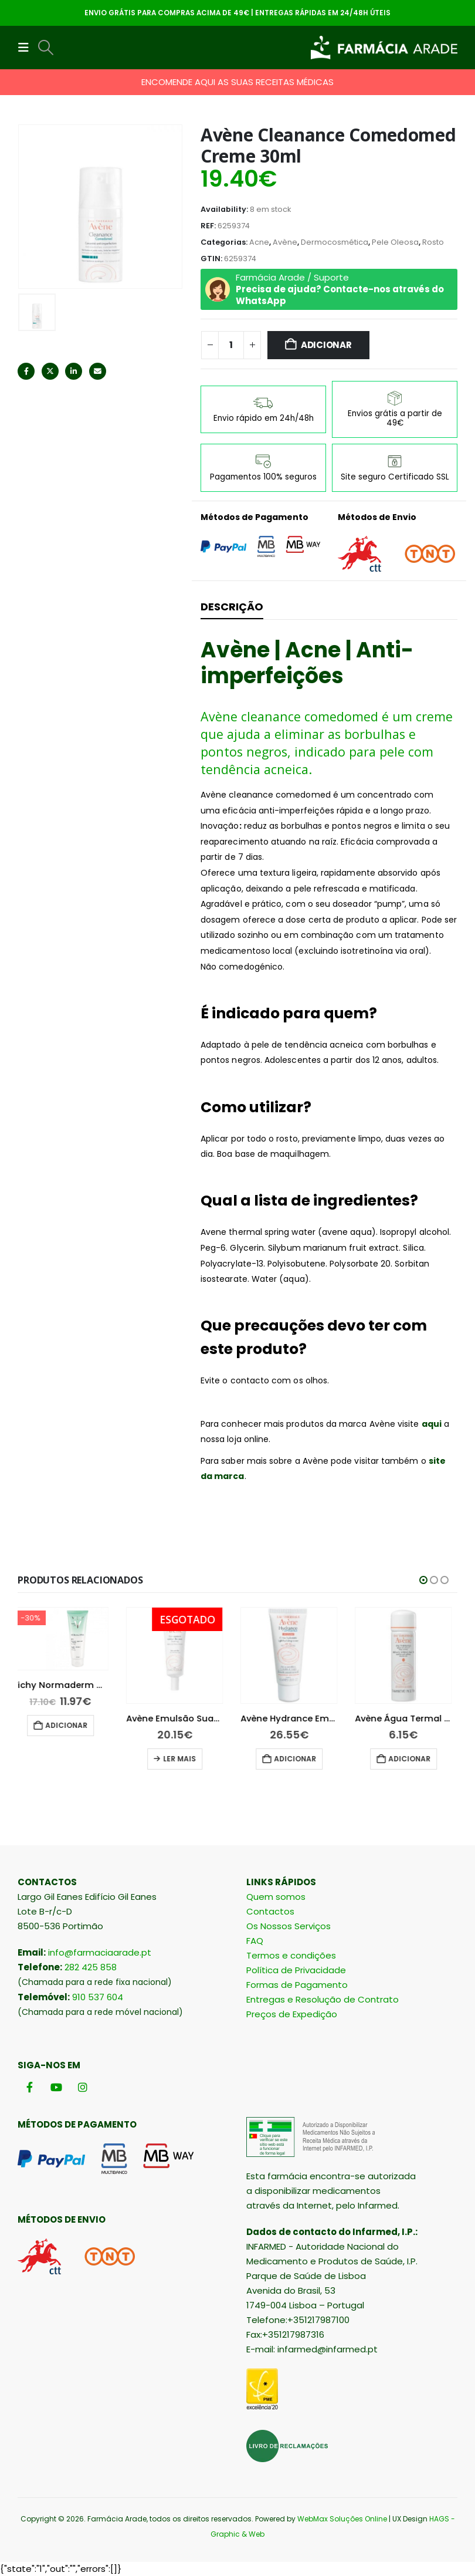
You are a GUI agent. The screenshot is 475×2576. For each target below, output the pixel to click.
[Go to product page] (66, 1639)
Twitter (50, 371)
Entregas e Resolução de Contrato (322, 1999)
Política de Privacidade (296, 1970)
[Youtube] (56, 2087)
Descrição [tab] (232, 606)
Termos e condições (291, 1955)
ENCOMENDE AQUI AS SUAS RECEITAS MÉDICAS (237, 82)
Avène (285, 242)
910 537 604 (97, 1997)
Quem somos (276, 1896)
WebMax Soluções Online (342, 2519)
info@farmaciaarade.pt (99, 1952)
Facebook (26, 371)
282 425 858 (91, 1967)
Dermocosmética (334, 242)
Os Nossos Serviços (288, 1926)
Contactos (270, 1911)
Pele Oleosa (395, 242)
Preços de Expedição (291, 2014)
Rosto (433, 242)
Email (97, 371)
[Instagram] (82, 2087)
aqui (432, 1424)
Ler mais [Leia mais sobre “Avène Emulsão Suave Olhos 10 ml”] (185, 1759)
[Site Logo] (384, 47)
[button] (27, 48)
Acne (259, 242)
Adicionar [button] (72, 1725)
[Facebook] (30, 2087)
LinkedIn (73, 371)
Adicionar (326, 345)
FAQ (254, 1940)
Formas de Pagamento (297, 1985)
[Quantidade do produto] (231, 345)
